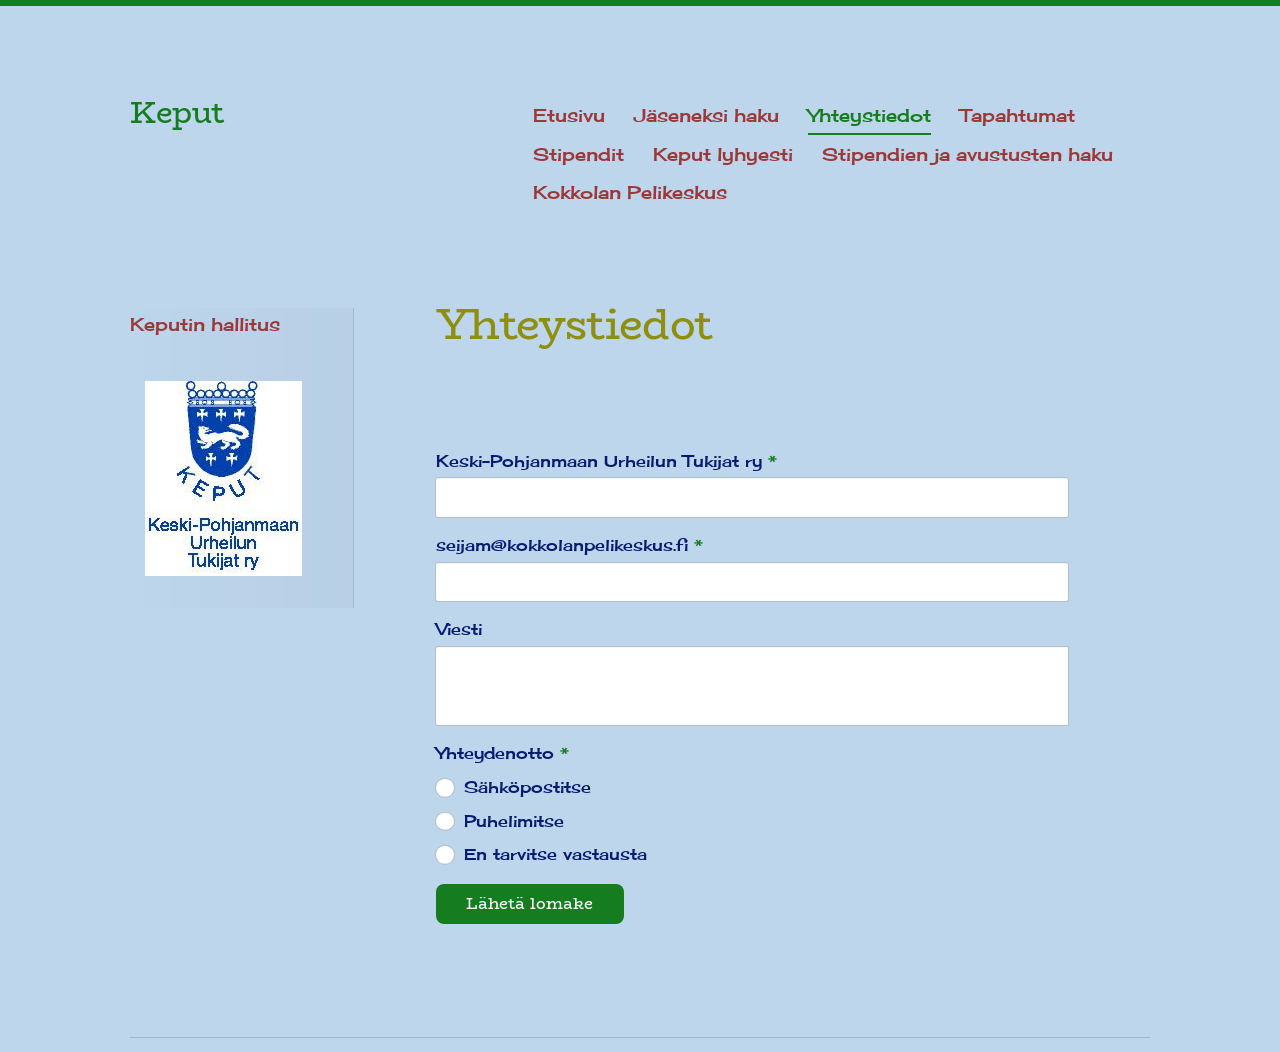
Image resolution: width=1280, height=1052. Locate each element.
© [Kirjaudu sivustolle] (140, 986)
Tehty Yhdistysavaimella (1073, 986)
